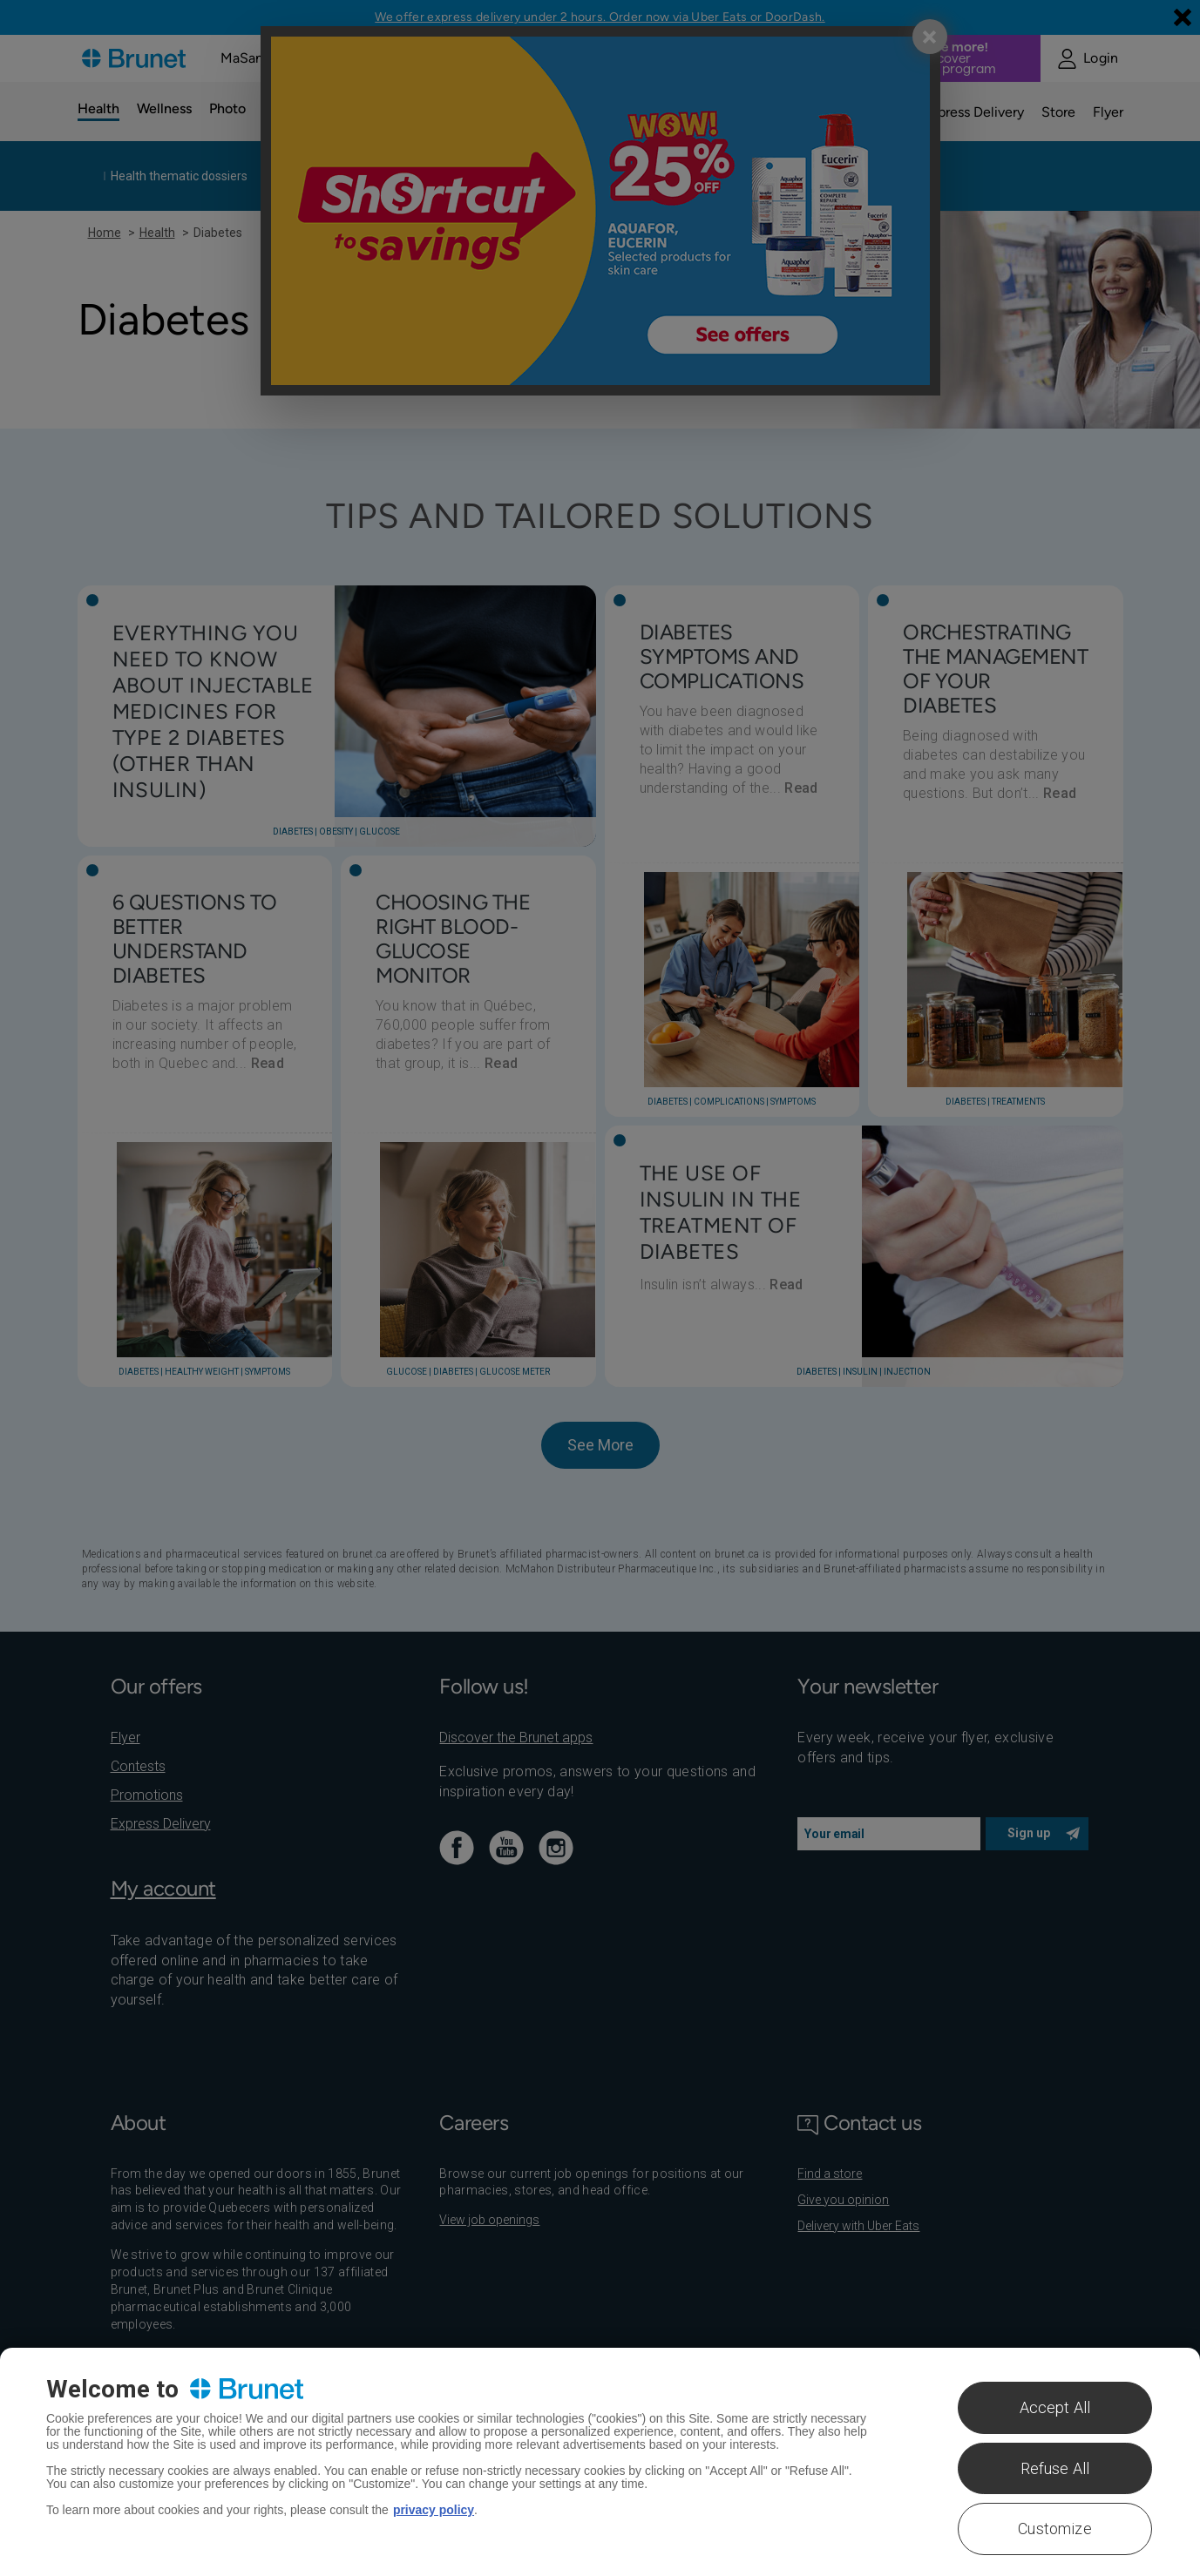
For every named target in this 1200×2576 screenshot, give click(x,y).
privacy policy (433, 2510)
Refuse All (1055, 2468)
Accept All (1055, 2407)
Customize (1055, 2528)
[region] (600, 2462)
